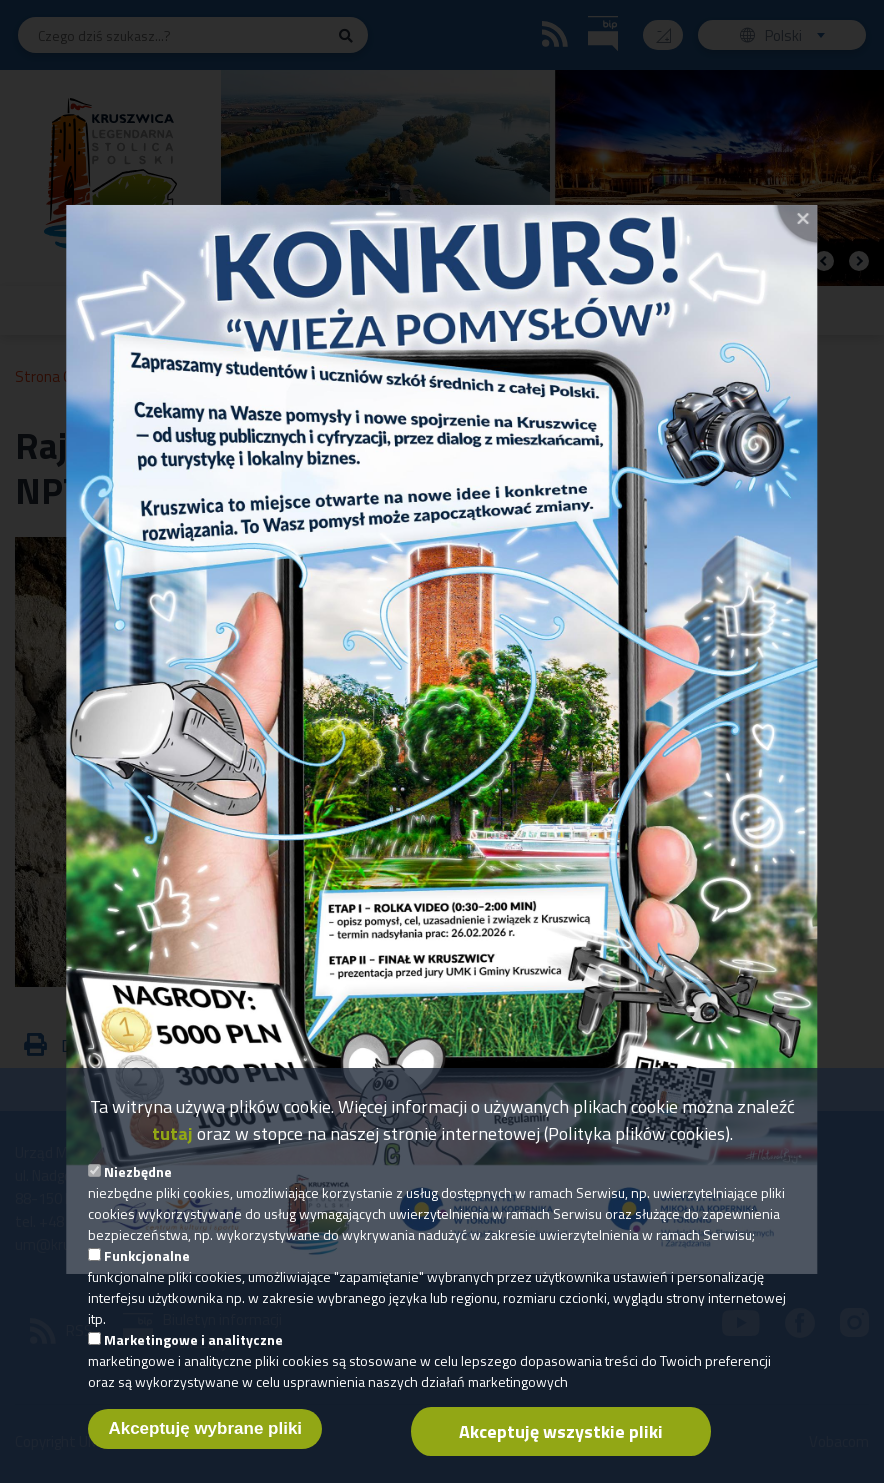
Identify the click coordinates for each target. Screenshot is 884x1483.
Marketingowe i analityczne (193, 1351)
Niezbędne (138, 1183)
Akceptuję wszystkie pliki (561, 1443)
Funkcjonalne (147, 1267)
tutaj (172, 1145)
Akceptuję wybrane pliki (205, 1440)
